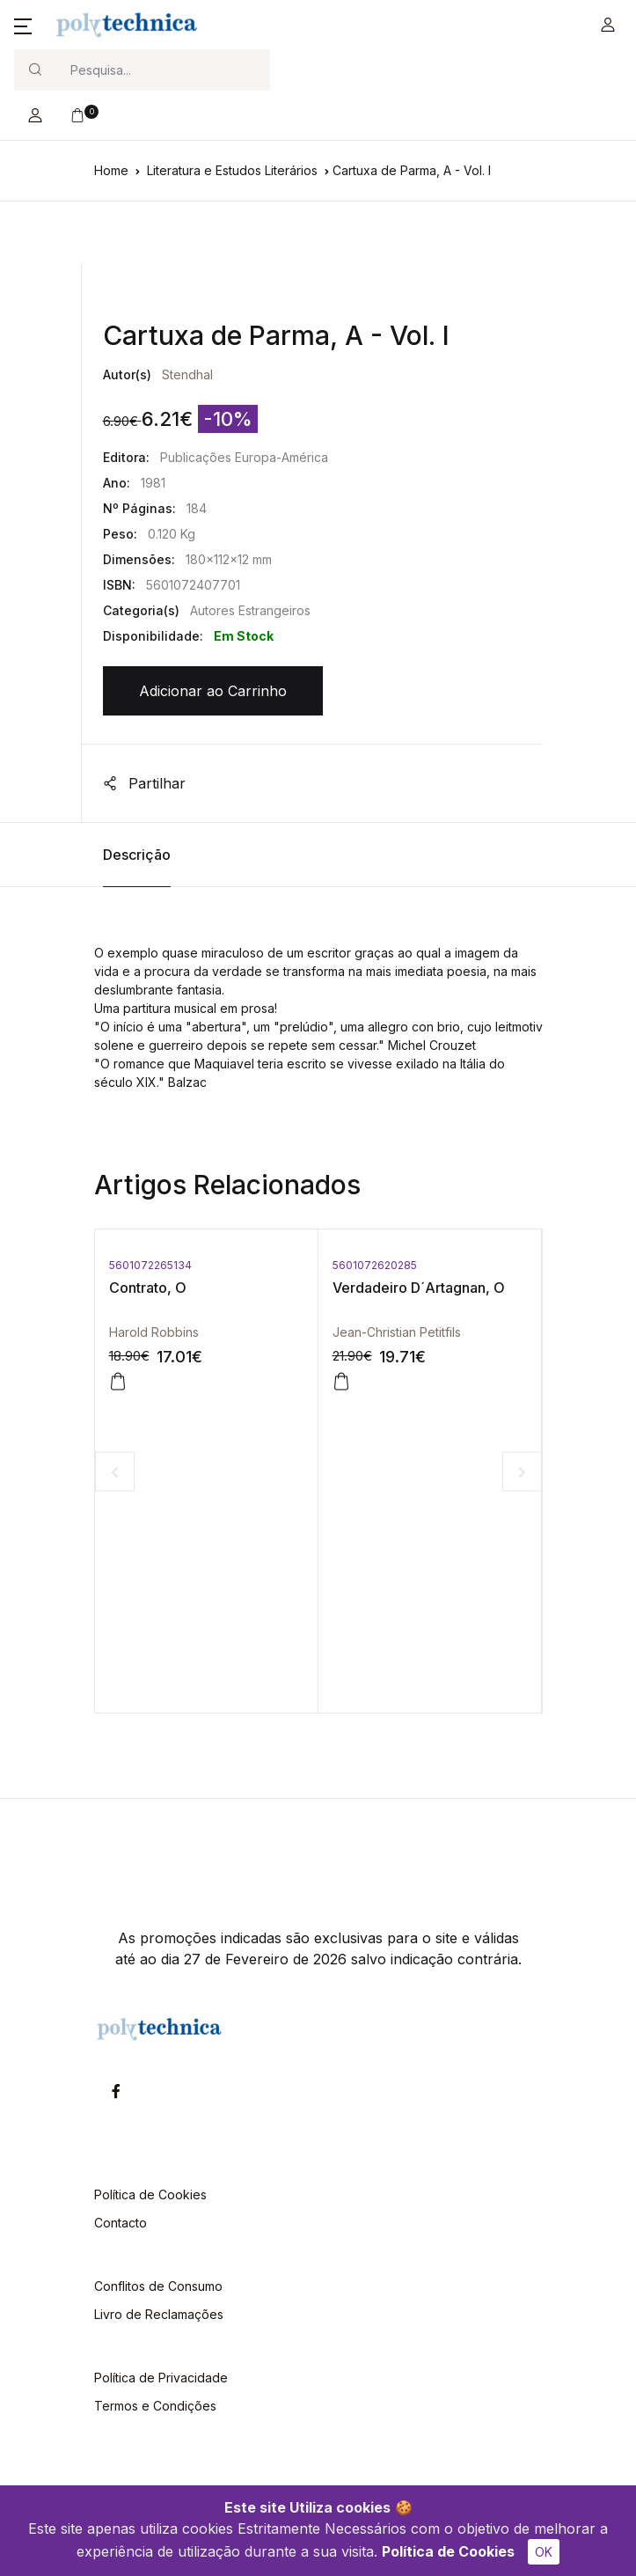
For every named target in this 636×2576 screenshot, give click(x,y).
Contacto (120, 2222)
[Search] (162, 70)
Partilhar (144, 783)
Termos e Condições (155, 2405)
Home (111, 170)
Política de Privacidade (161, 2377)
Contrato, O (147, 1287)
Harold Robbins (154, 1332)
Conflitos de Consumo (158, 2286)
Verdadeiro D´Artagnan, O (419, 1287)
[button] (23, 24)
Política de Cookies (448, 2551)
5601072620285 (375, 1265)
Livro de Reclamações (158, 2314)
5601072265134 (150, 1265)
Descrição (137, 854)
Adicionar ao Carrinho (213, 691)
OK (543, 2551)
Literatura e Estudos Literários (232, 170)
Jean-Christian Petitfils (397, 1332)
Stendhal (187, 374)
